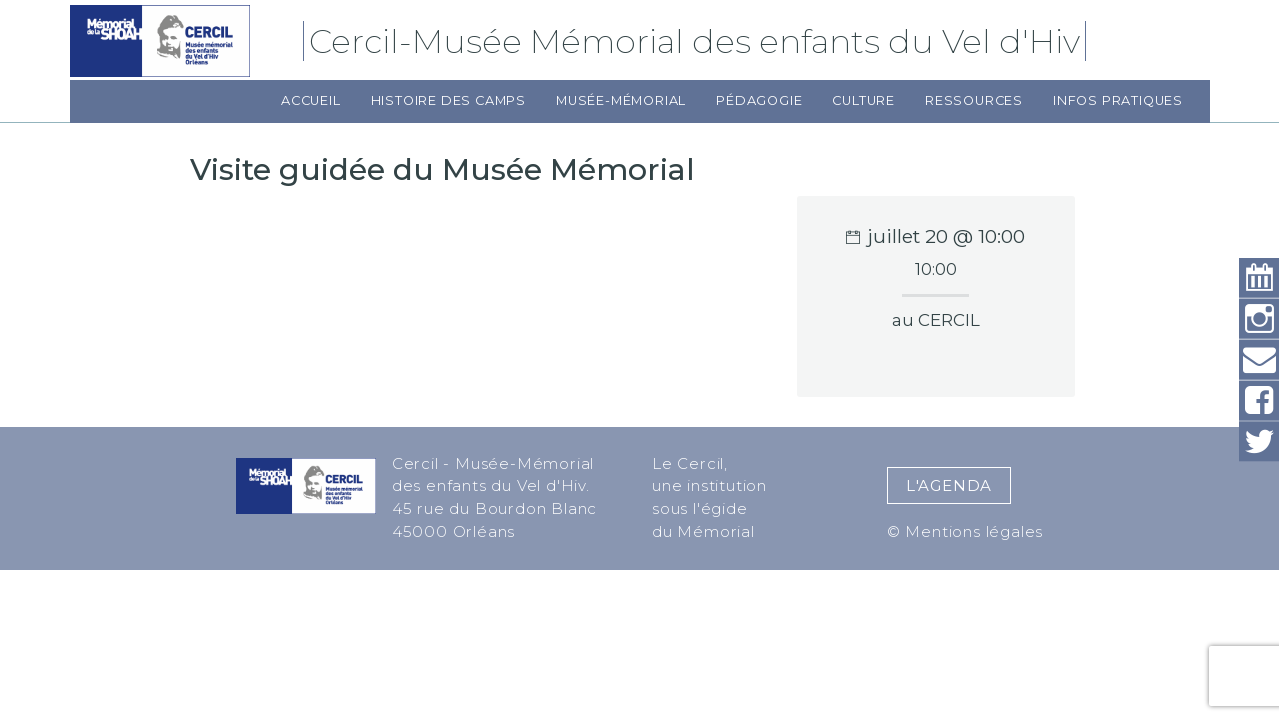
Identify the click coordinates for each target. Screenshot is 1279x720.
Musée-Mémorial (621, 100)
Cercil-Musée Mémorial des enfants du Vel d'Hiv (697, 41)
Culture (863, 100)
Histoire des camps (448, 100)
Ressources (974, 100)
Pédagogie (759, 100)
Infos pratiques (1118, 100)
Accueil (311, 100)
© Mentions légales (965, 531)
